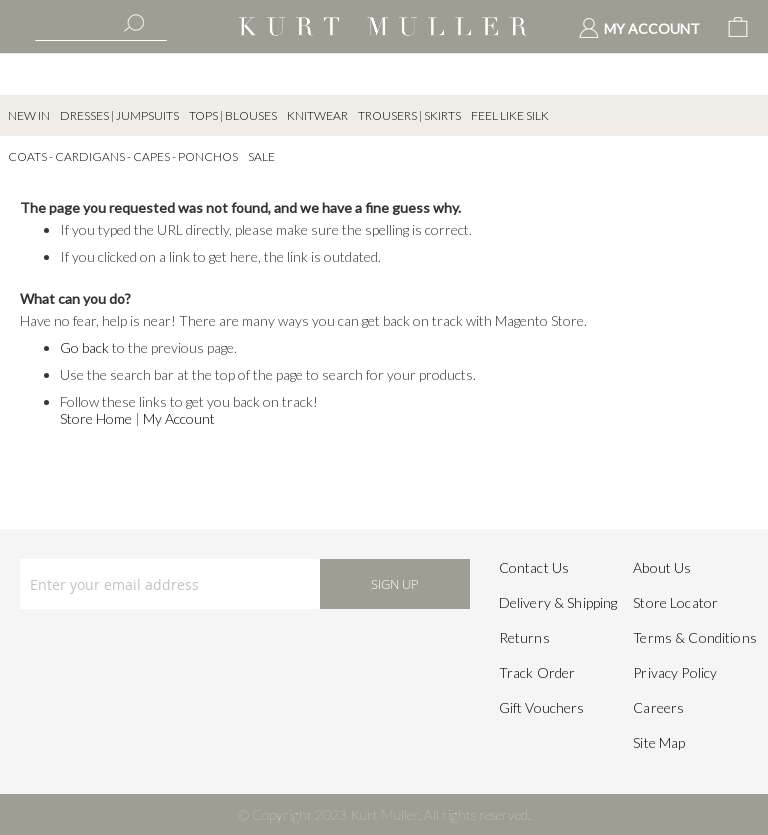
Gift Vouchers (542, 707)
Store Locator (675, 602)
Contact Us (534, 567)
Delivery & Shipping (558, 602)
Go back (84, 347)
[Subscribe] (395, 584)
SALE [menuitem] (261, 156)
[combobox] (101, 25)
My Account (179, 418)
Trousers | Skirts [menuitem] (409, 115)
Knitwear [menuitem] (317, 115)
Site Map (659, 742)
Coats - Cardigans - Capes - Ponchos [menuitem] (123, 156)
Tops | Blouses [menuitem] (233, 115)
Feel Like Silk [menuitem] (510, 115)
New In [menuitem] (29, 115)
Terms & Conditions (695, 637)
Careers (658, 707)
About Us (662, 567)
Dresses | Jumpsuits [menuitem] (119, 115)
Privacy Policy (675, 672)
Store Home (96, 418)
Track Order (537, 672)
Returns (524, 637)
